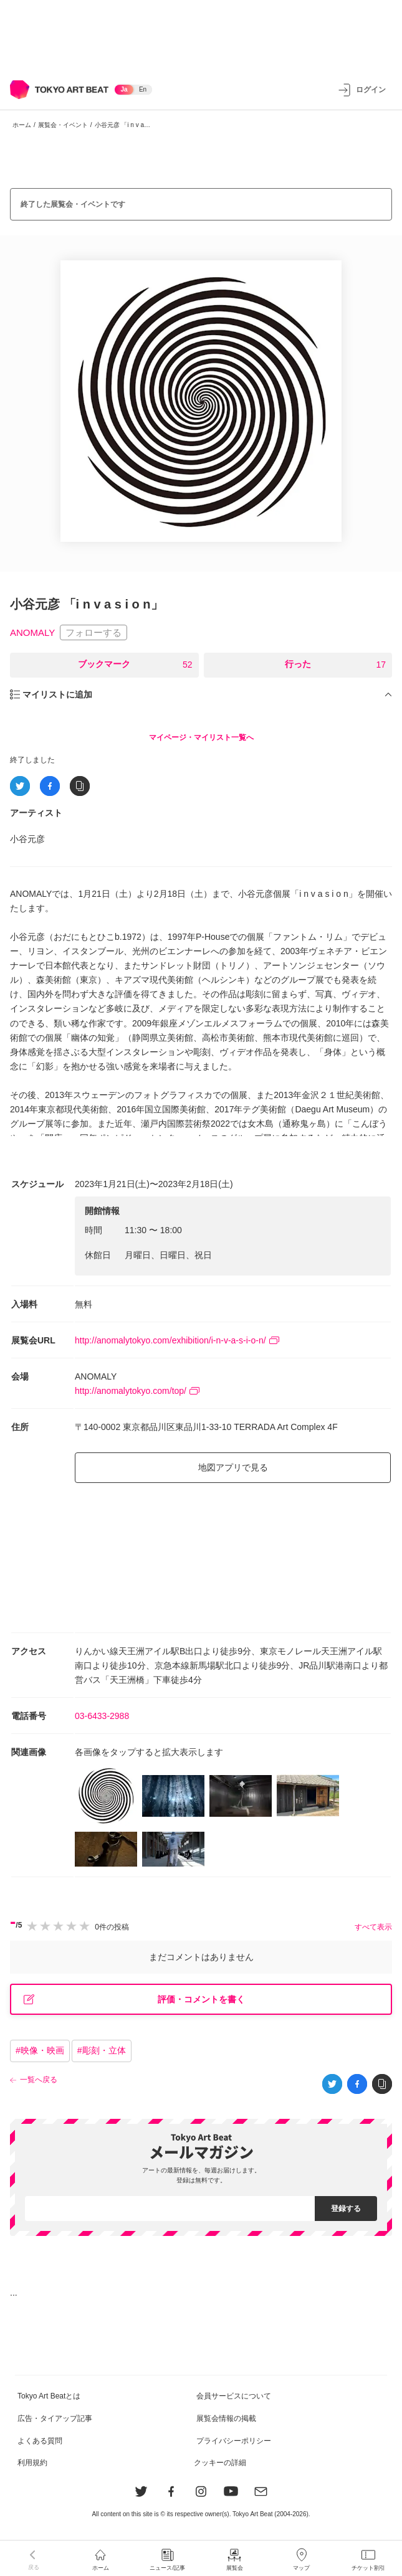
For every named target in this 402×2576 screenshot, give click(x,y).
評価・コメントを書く (134, 1999)
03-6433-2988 (102, 1716)
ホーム (21, 124)
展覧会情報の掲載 (226, 2418)
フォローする (93, 632)
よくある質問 (39, 2440)
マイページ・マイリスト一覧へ (201, 737)
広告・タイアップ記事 (54, 2418)
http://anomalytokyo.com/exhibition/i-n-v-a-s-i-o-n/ (177, 1340)
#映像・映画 (40, 2050)
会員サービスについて (233, 2396)
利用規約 (32, 2462)
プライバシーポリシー (233, 2440)
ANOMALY (32, 632)
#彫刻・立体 (101, 2050)
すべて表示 (373, 1927)
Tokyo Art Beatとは (48, 2396)
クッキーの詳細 (220, 2462)
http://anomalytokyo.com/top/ (137, 1391)
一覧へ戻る (38, 2079)
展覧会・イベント (63, 124)
